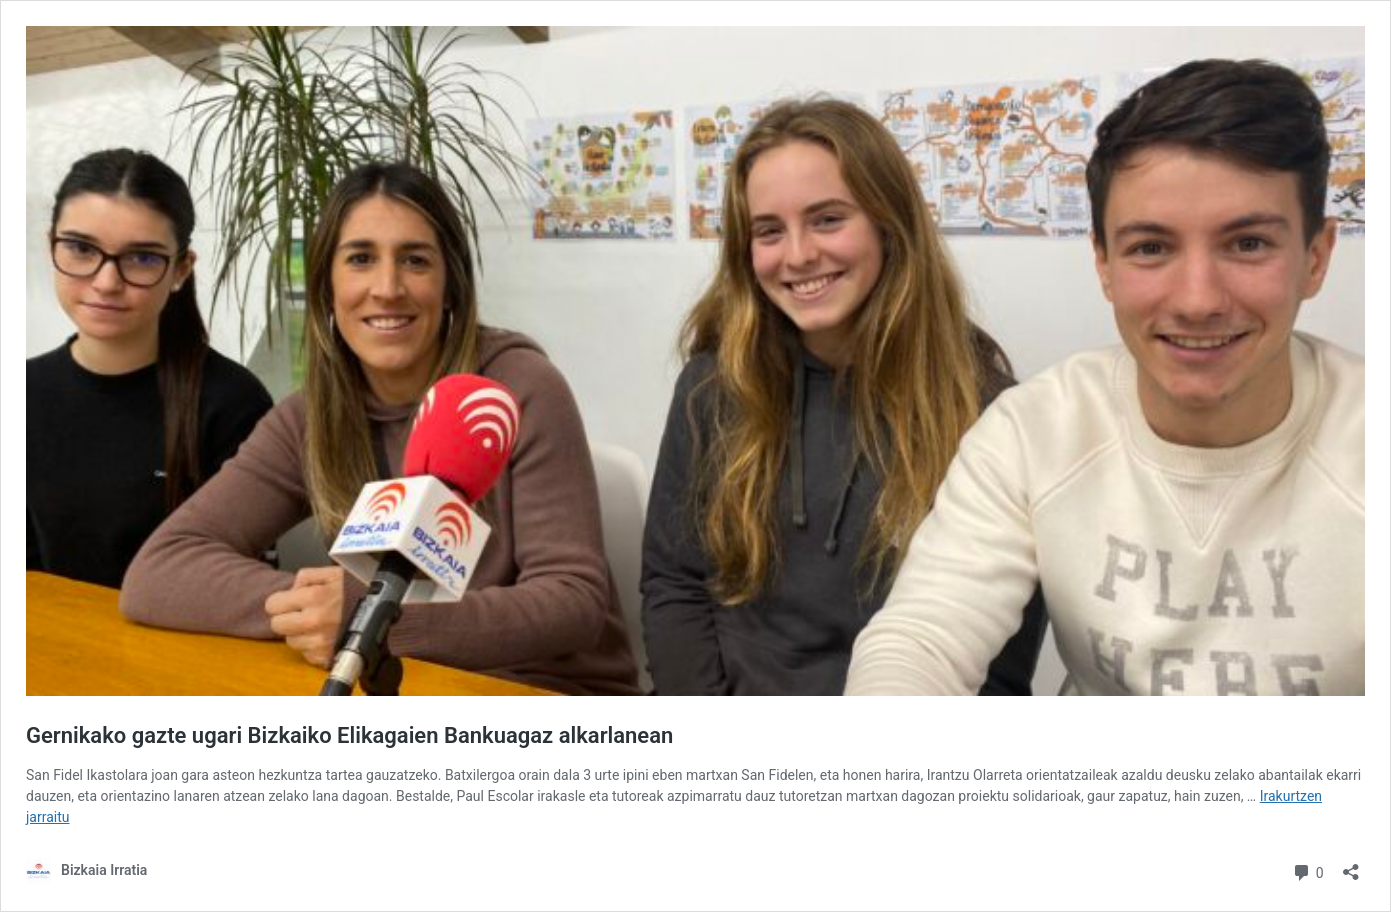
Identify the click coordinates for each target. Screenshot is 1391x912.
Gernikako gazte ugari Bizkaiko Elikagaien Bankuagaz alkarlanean (349, 735)
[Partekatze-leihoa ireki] (1351, 865)
